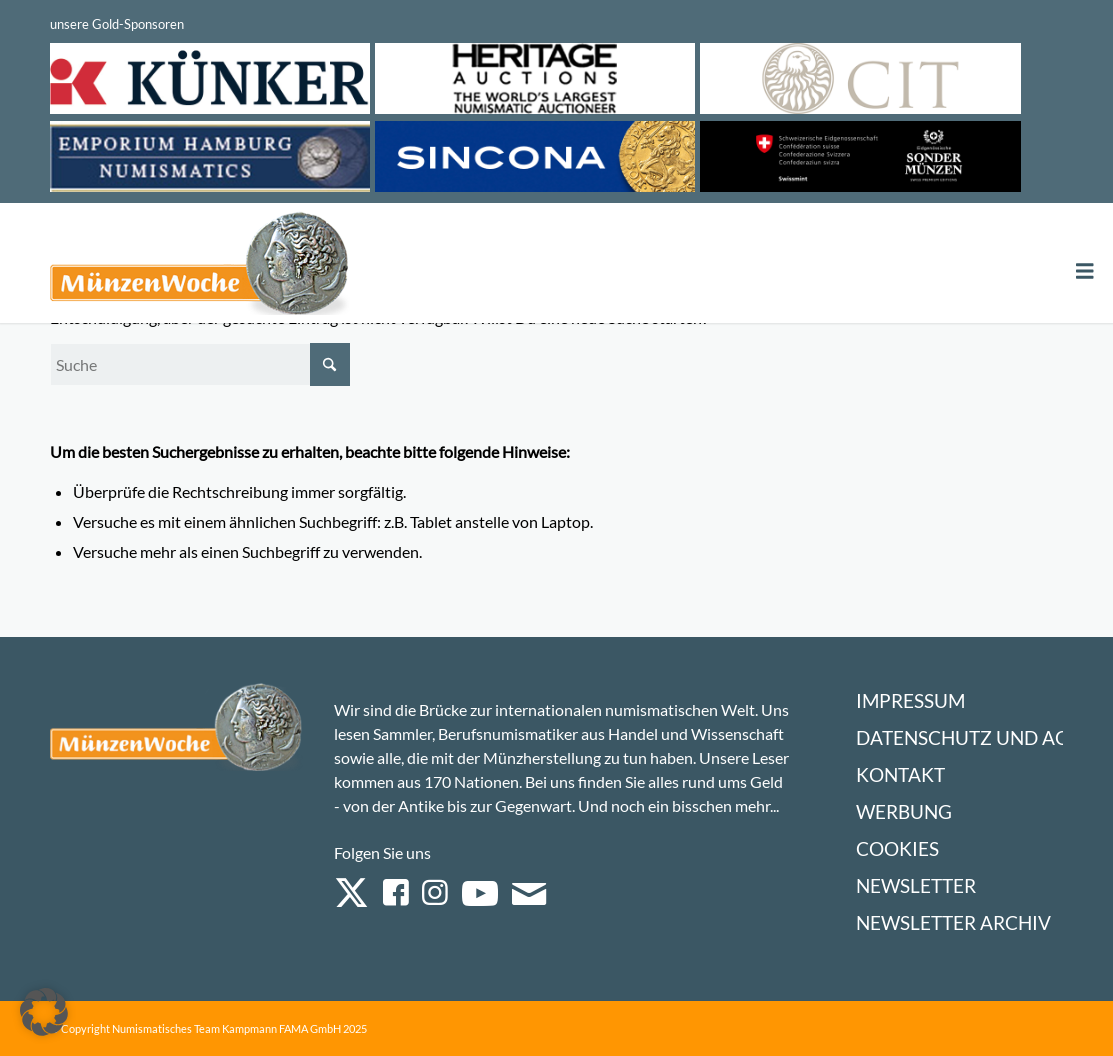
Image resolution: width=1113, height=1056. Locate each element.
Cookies (897, 848)
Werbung (904, 811)
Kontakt (900, 774)
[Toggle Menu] (1085, 271)
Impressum (910, 700)
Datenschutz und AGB (968, 737)
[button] (44, 1012)
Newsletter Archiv (953, 922)
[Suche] (200, 364)
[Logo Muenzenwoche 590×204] (200, 267)
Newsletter (916, 885)
